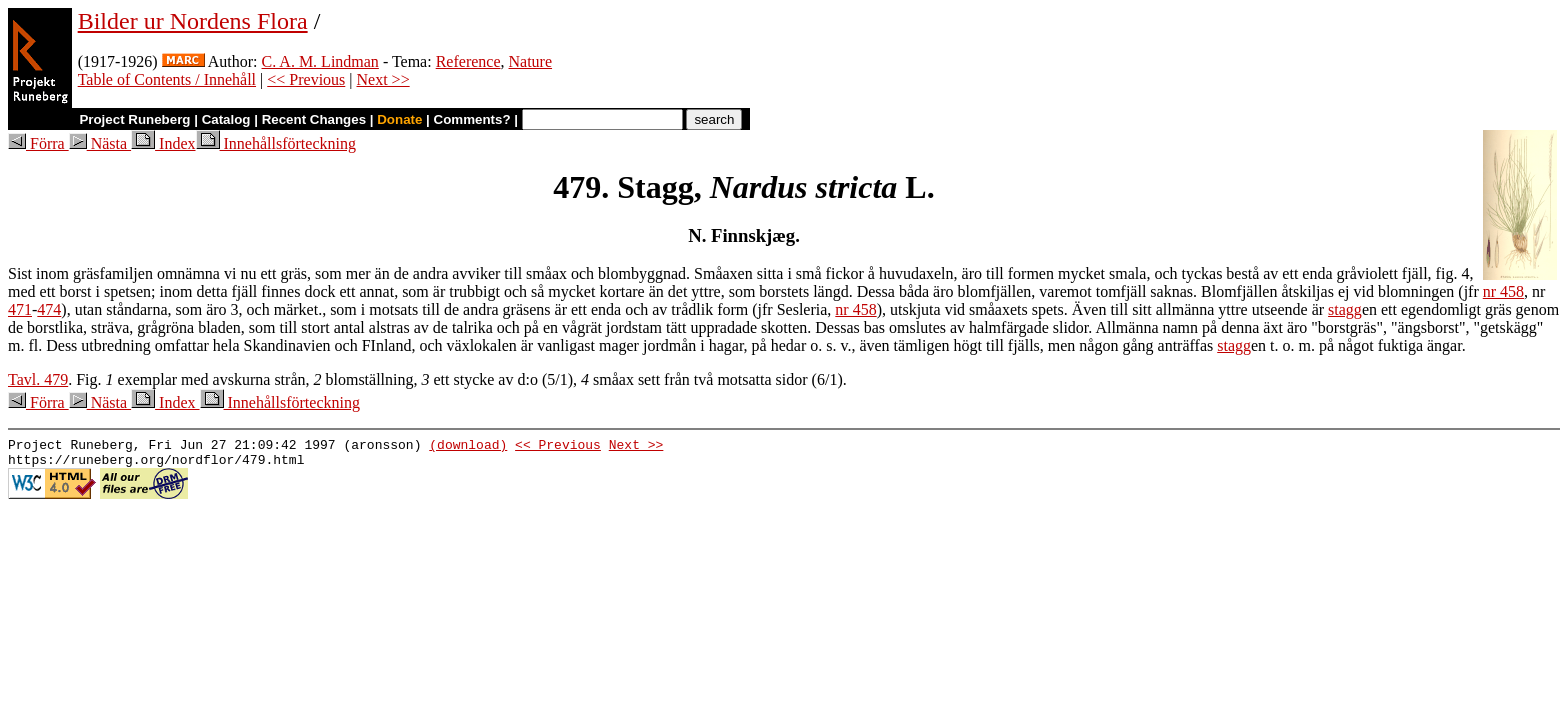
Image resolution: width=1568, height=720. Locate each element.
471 (20, 309)
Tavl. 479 (38, 379)
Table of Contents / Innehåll (167, 79)
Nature (531, 61)
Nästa (100, 143)
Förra (38, 143)
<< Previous (306, 79)
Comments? (472, 119)
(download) (468, 447)
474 (49, 309)
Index (163, 143)
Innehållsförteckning (276, 143)
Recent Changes (314, 119)
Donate (399, 119)
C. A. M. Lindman (320, 61)
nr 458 (1503, 291)
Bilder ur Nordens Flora (193, 21)
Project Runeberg (134, 119)
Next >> (383, 79)
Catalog (226, 119)
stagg (1345, 309)
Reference (468, 61)
